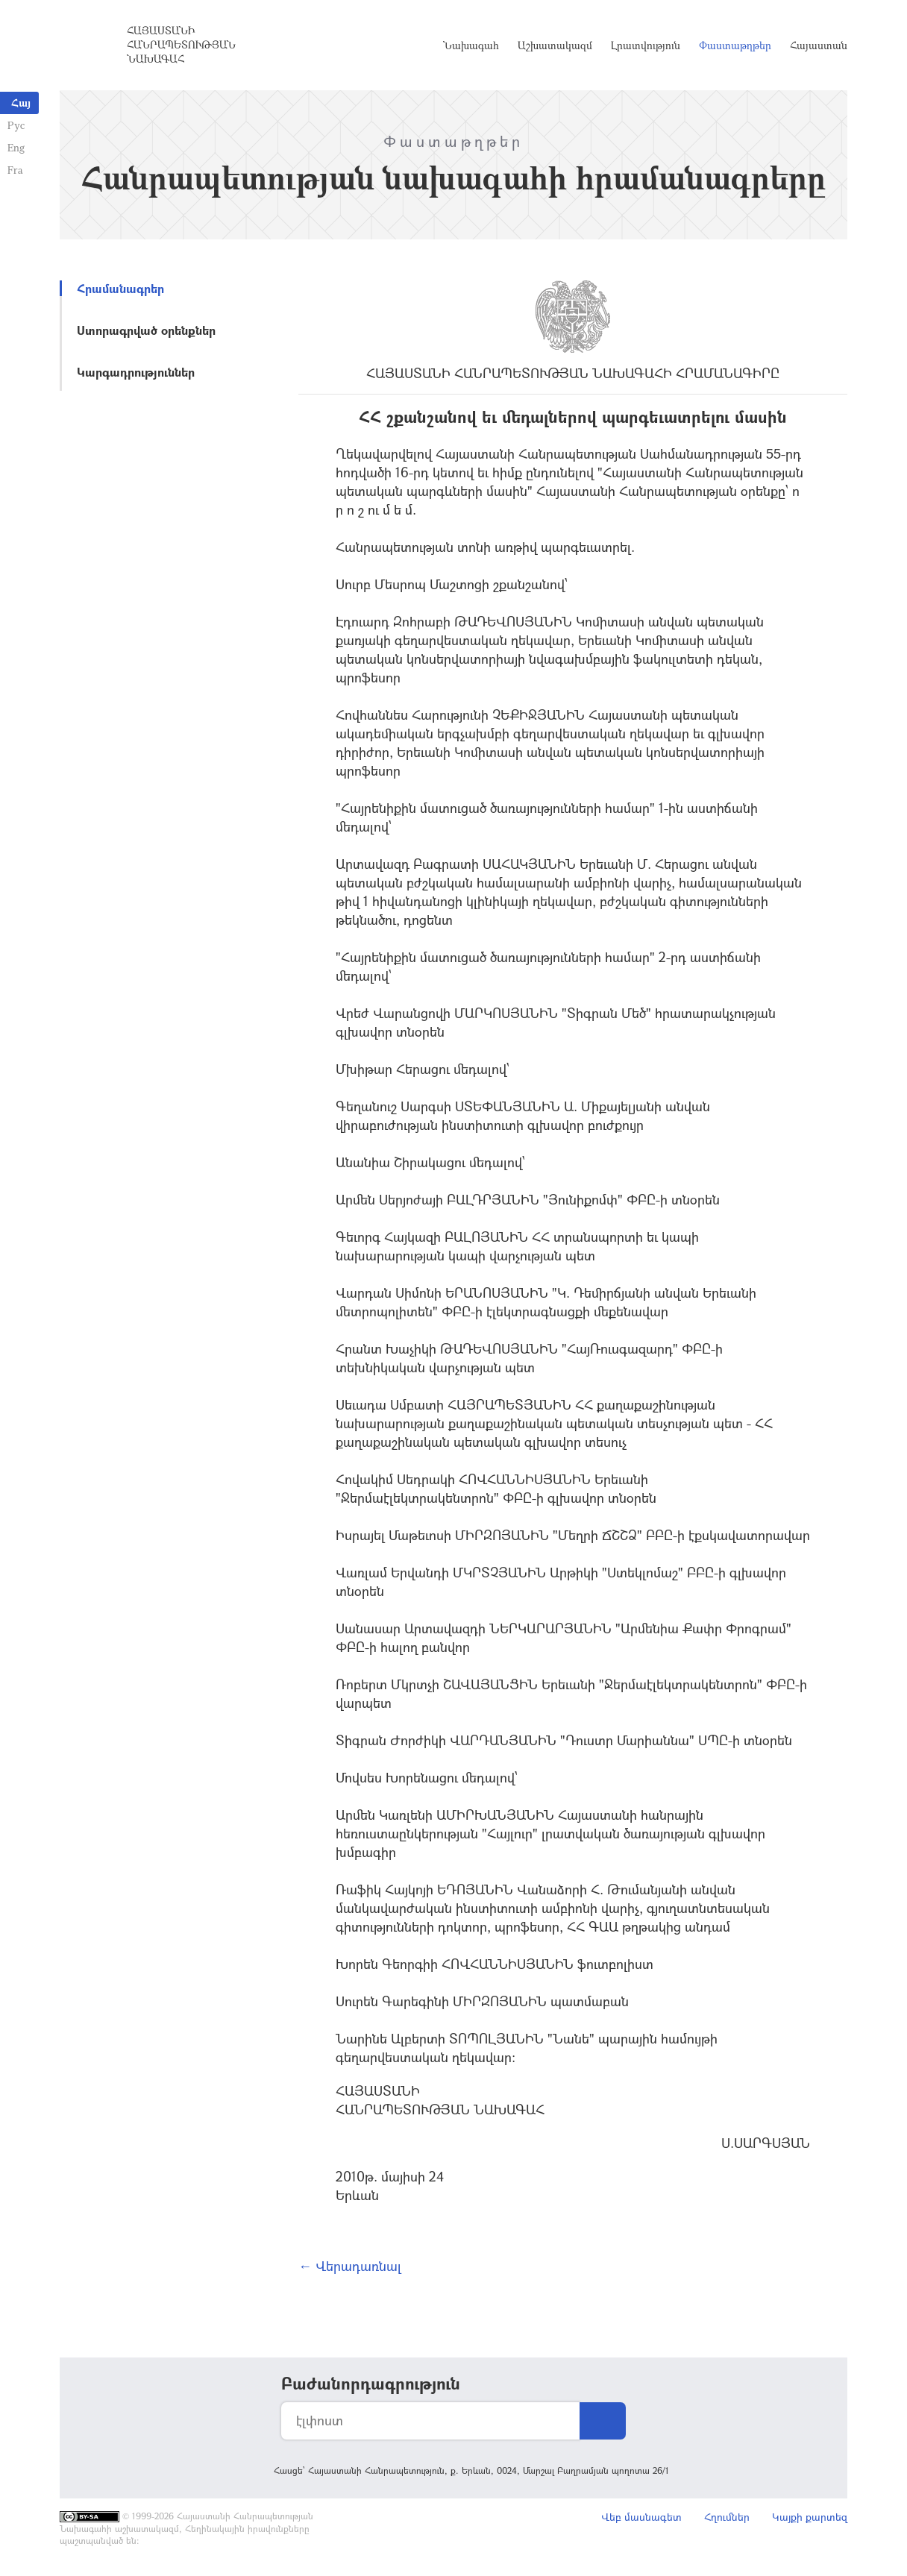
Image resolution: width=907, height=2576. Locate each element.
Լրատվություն (645, 45)
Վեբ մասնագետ (641, 2517)
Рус (16, 125)
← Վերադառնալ (349, 2266)
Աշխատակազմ (555, 45)
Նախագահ (471, 45)
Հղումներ (727, 2517)
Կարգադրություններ (136, 372)
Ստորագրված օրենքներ (146, 330)
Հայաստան (818, 45)
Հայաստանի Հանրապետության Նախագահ (181, 44)
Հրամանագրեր (120, 288)
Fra (15, 170)
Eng (16, 147)
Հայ (21, 102)
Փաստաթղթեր (735, 45)
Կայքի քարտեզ (809, 2517)
